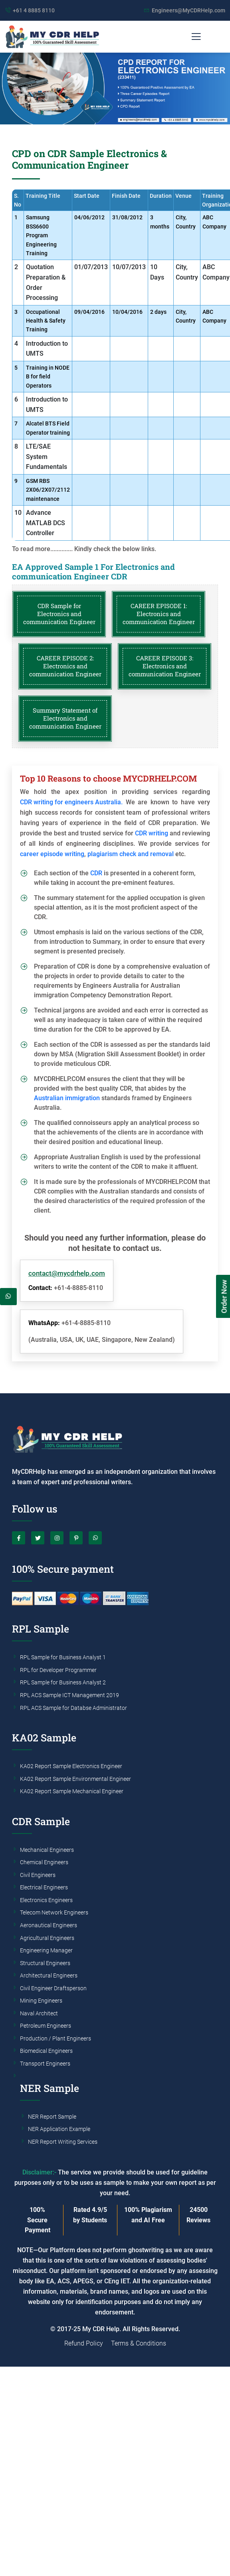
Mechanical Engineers (47, 1850)
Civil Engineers (38, 1875)
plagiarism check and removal (130, 854)
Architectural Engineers (48, 1975)
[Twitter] (37, 1537)
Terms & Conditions (138, 2343)
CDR (96, 873)
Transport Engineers (45, 2064)
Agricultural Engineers (47, 1938)
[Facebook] (18, 1537)
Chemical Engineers (44, 1862)
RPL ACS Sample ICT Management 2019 (69, 1695)
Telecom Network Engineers (54, 1912)
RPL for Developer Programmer (58, 1670)
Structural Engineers (45, 1963)
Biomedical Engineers (46, 2051)
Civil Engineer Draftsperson (53, 1988)
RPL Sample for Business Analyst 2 (63, 1682)
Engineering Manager (46, 1950)
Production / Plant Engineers (55, 2038)
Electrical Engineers (44, 1887)
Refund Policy (83, 2343)
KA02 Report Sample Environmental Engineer (75, 1779)
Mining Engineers (41, 2001)
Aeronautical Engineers (48, 1925)
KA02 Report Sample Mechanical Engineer (71, 1791)
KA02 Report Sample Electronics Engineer (71, 1766)
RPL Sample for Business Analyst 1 (63, 1657)
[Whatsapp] (8, 1296)
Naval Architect (39, 2013)
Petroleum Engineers (45, 2026)
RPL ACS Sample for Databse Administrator (73, 1708)
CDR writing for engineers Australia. (71, 802)
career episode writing (52, 854)
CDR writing (151, 833)
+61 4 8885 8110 (34, 10)
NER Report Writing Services (62, 2142)
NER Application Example (59, 2129)
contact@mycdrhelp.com (66, 1273)
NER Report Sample (52, 2117)
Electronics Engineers (46, 1900)
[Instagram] (56, 1537)
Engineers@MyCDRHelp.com (188, 10)
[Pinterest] (76, 1537)
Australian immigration (67, 1098)
